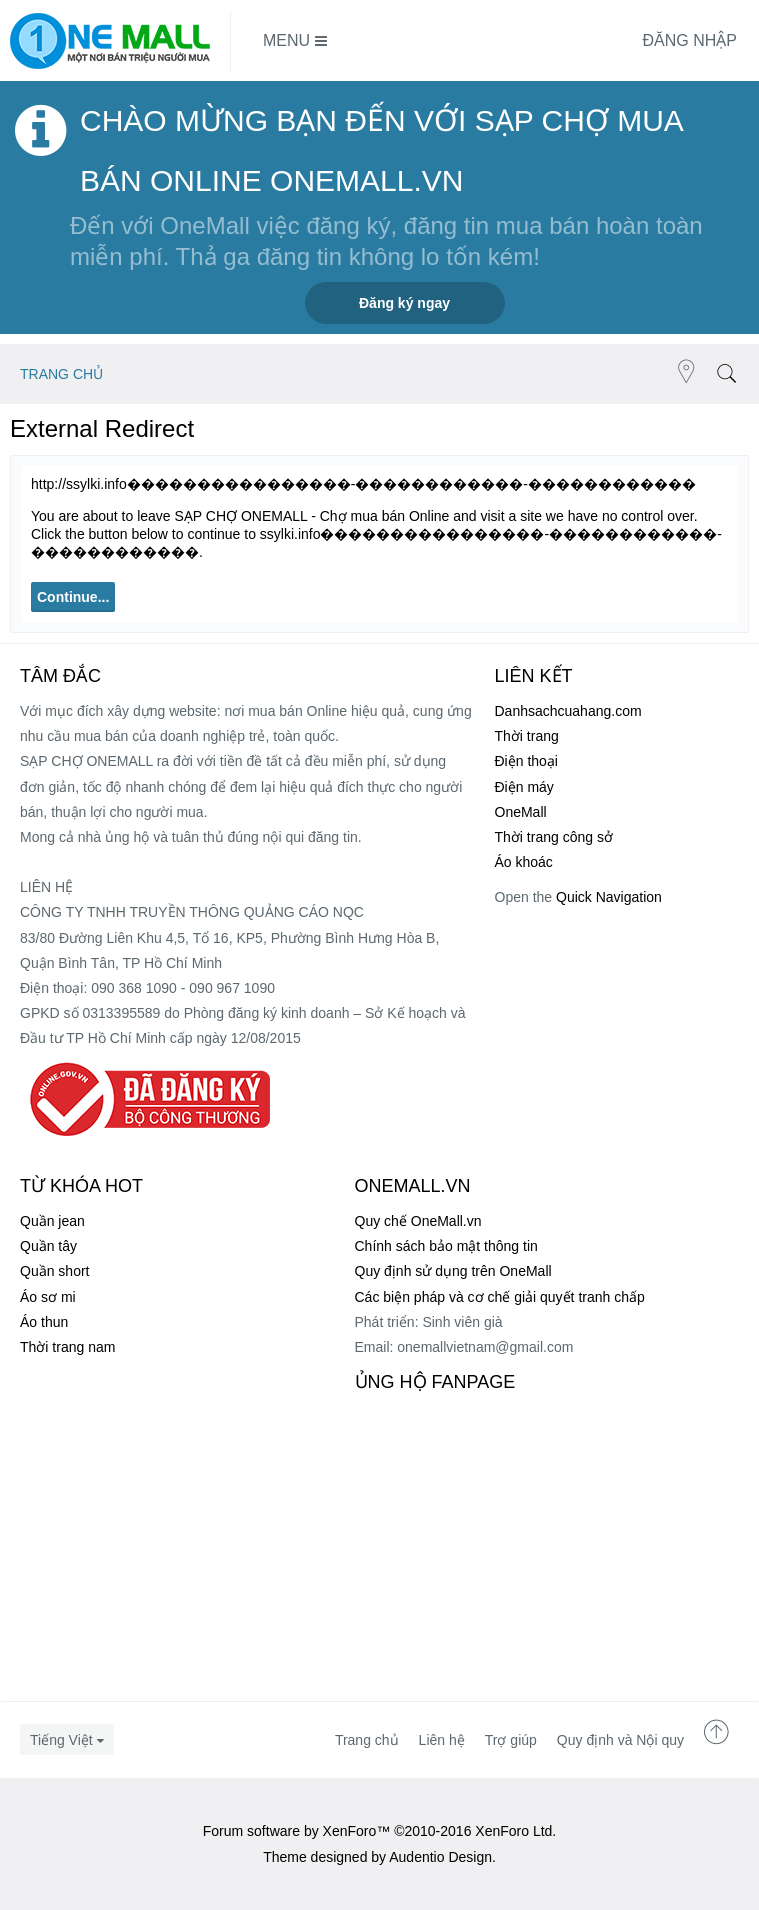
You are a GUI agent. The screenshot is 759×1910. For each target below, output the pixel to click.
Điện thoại (526, 761)
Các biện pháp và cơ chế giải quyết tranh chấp (500, 1297)
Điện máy (524, 787)
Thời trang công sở (554, 837)
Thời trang (527, 736)
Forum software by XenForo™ (380, 1831)
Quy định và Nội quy (620, 1740)
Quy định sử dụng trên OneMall (453, 1271)
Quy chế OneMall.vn (418, 1221)
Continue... (73, 597)
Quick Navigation (609, 897)
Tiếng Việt (61, 1740)
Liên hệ (442, 1740)
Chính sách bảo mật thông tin (446, 1246)
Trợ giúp (511, 1740)
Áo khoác (524, 862)
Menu (295, 41)
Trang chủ (367, 1740)
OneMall (521, 812)
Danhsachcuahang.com (568, 711)
